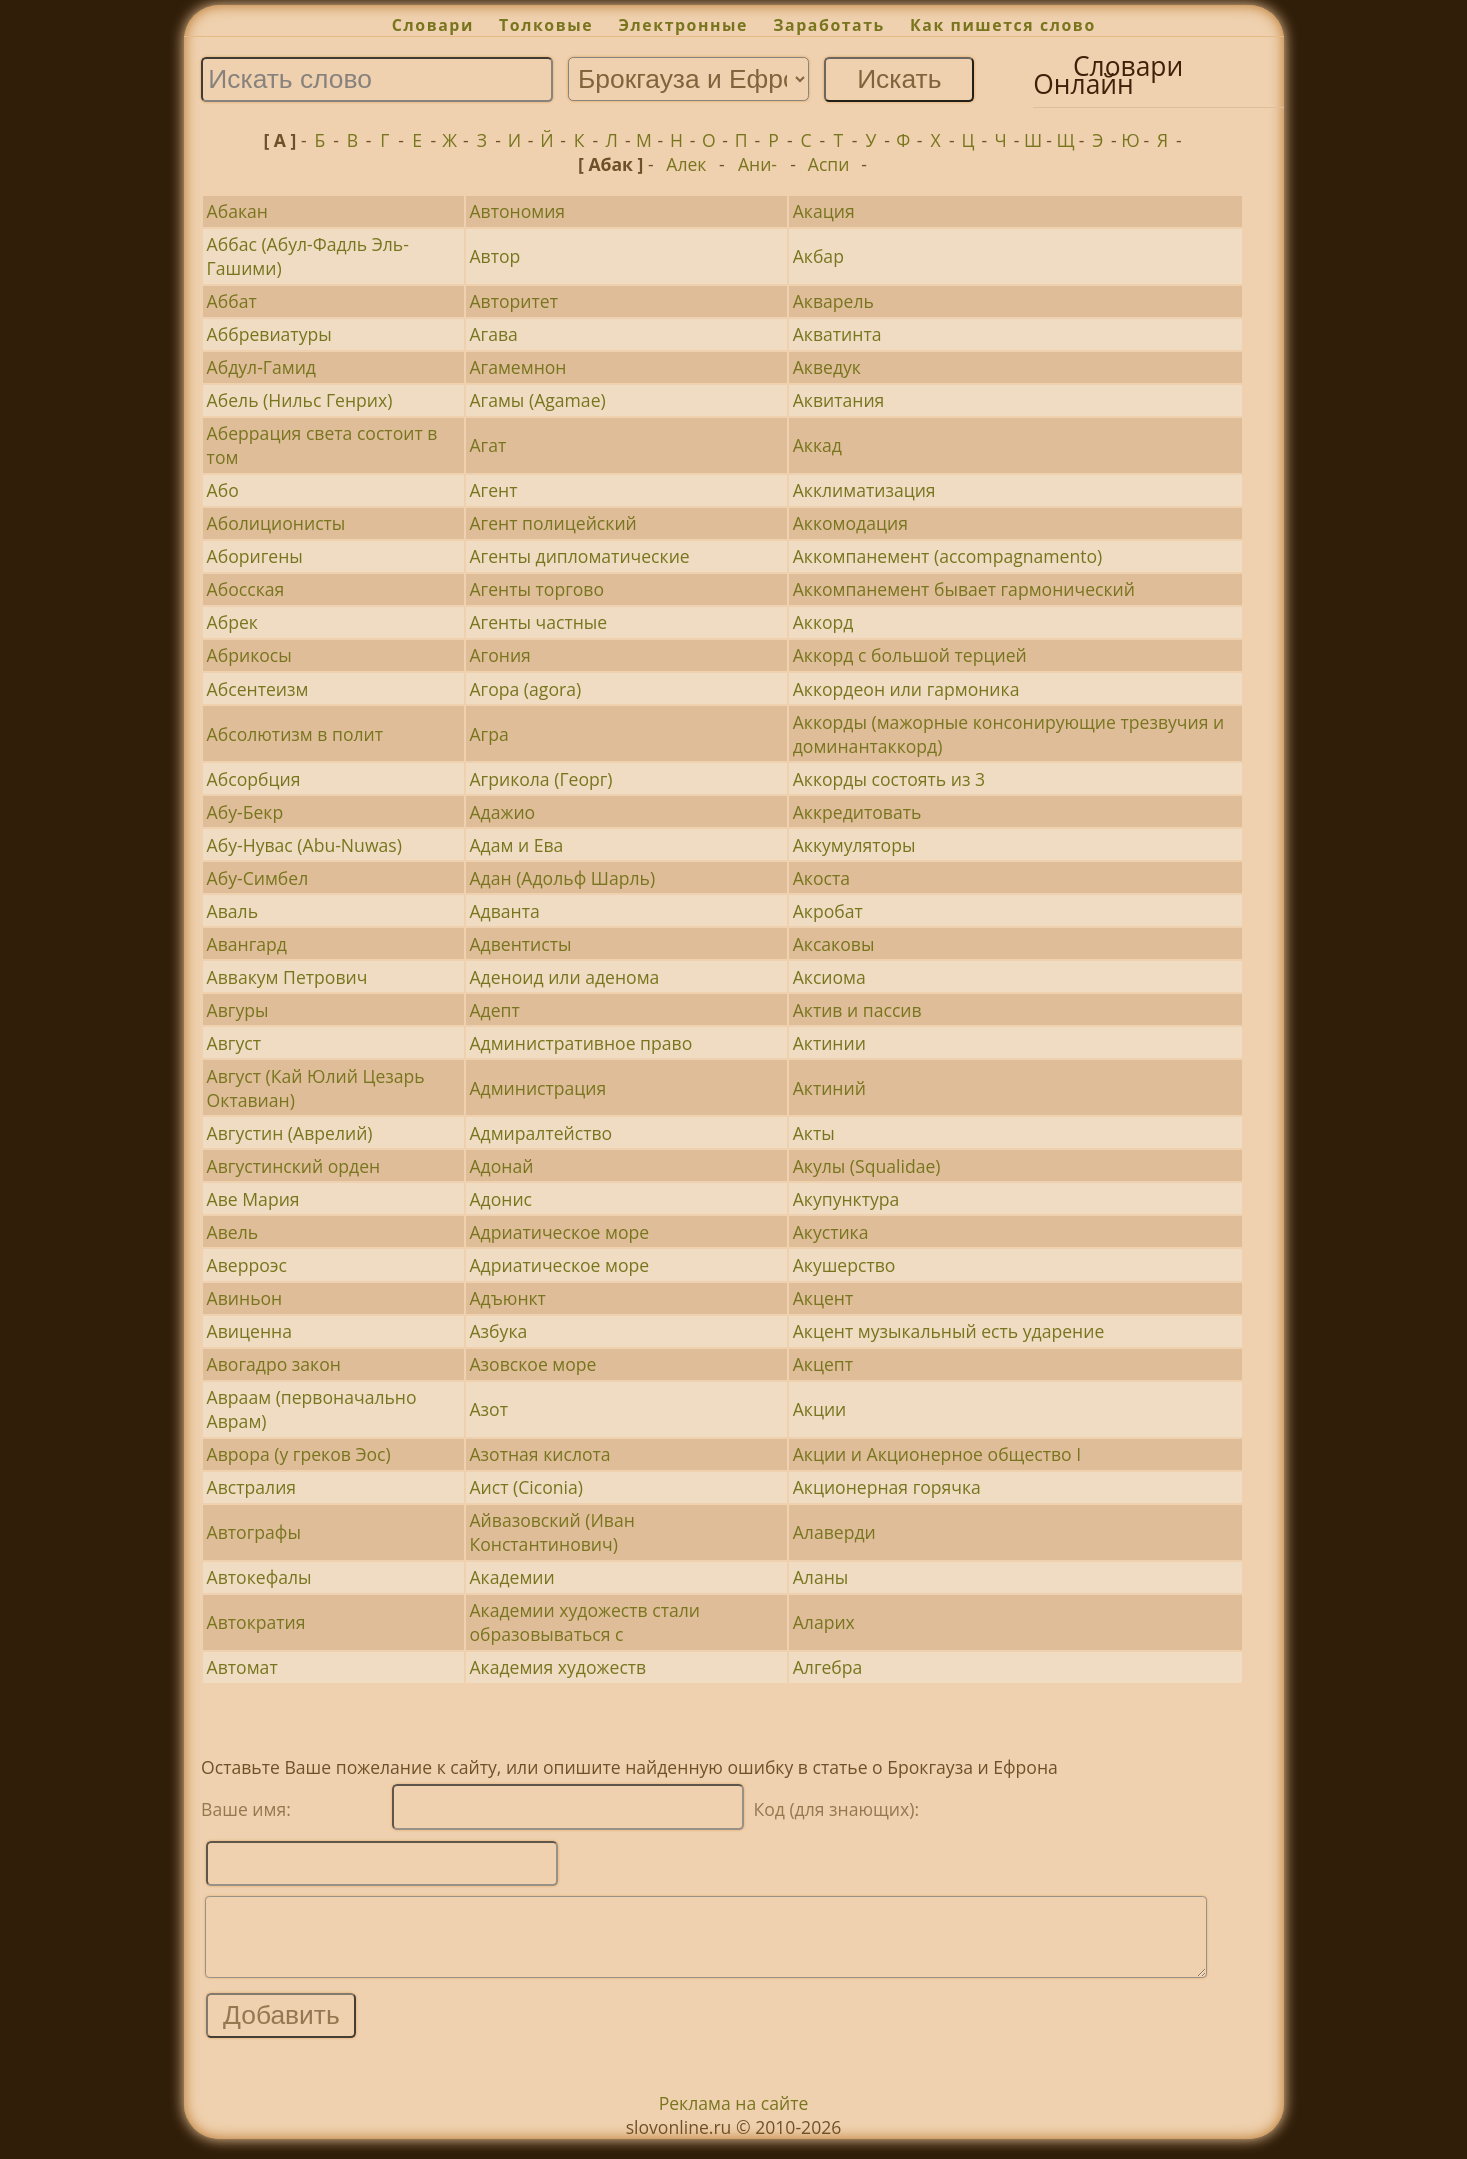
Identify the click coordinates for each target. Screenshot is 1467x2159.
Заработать (829, 25)
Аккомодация (850, 523)
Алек (686, 164)
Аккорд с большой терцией (910, 655)
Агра (488, 734)
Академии (511, 1577)
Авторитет (513, 301)
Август (234, 1043)
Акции (820, 1409)
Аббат (232, 301)
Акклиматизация (864, 490)
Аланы (821, 1577)
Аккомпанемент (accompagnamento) (948, 556)
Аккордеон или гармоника (906, 689)
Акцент (823, 1298)
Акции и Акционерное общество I (937, 1454)
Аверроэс (247, 1265)
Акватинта (837, 334)
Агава (493, 334)
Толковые (546, 25)
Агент (493, 490)
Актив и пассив (857, 1010)
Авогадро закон (274, 1364)
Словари (433, 25)
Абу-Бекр (245, 812)
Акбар (818, 256)
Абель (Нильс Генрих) (300, 400)
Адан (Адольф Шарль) (562, 878)
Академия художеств (557, 1667)
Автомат (242, 1667)
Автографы (254, 1532)
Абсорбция (254, 779)
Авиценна (249, 1331)
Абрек (232, 622)
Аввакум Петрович (287, 977)
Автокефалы (259, 1577)
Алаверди (834, 1532)
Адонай (501, 1166)
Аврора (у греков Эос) (299, 1454)
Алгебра (828, 1667)
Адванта (504, 911)
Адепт (494, 1010)
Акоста (821, 878)
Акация (824, 211)
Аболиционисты (276, 523)
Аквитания (839, 400)
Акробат (828, 911)
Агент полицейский (552, 523)
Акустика (831, 1232)
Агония (499, 655)
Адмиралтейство (540, 1133)
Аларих (824, 1622)
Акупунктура (846, 1199)
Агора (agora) (525, 689)
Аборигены (255, 556)
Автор (494, 256)
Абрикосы (249, 655)
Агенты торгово (536, 589)
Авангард (247, 944)
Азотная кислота (539, 1454)
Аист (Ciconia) (526, 1487)
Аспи (829, 164)
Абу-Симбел (258, 878)
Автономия (517, 211)
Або (223, 490)
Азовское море (532, 1364)
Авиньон (245, 1298)
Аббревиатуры (269, 334)
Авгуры (238, 1010)
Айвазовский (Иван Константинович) (551, 1532)
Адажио (502, 812)
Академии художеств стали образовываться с (584, 1622)
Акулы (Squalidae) (867, 1166)
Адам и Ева (516, 845)
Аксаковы (834, 944)
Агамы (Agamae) (537, 400)
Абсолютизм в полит (295, 734)
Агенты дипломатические (579, 556)
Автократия (256, 1622)
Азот (488, 1409)
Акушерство (844, 1265)
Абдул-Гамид (261, 367)
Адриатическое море (559, 1232)
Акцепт (823, 1364)
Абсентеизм (258, 689)
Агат (487, 445)
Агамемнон (517, 367)
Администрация (537, 1088)
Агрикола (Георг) (540, 779)
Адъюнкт (507, 1298)
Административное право (580, 1043)
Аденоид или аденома (564, 977)
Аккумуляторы (854, 845)
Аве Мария (253, 1199)
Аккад (817, 445)
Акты (814, 1133)
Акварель (833, 301)
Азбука (498, 1331)
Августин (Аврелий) (290, 1133)
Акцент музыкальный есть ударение (949, 1331)
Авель (233, 1232)
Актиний (829, 1088)
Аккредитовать (857, 812)
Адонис (500, 1199)
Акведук (827, 367)
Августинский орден (294, 1166)
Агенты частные (538, 622)
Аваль (232, 911)
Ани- (757, 164)
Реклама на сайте (734, 2118)
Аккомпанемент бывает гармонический (964, 589)
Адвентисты (520, 944)
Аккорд (823, 622)
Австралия (251, 1487)
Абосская (246, 589)
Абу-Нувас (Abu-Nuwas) (304, 845)
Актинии (829, 1043)
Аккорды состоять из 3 (889, 779)
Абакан (237, 211)
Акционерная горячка (887, 1487)
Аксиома (829, 977)
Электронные (683, 25)
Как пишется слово (1003, 25)
